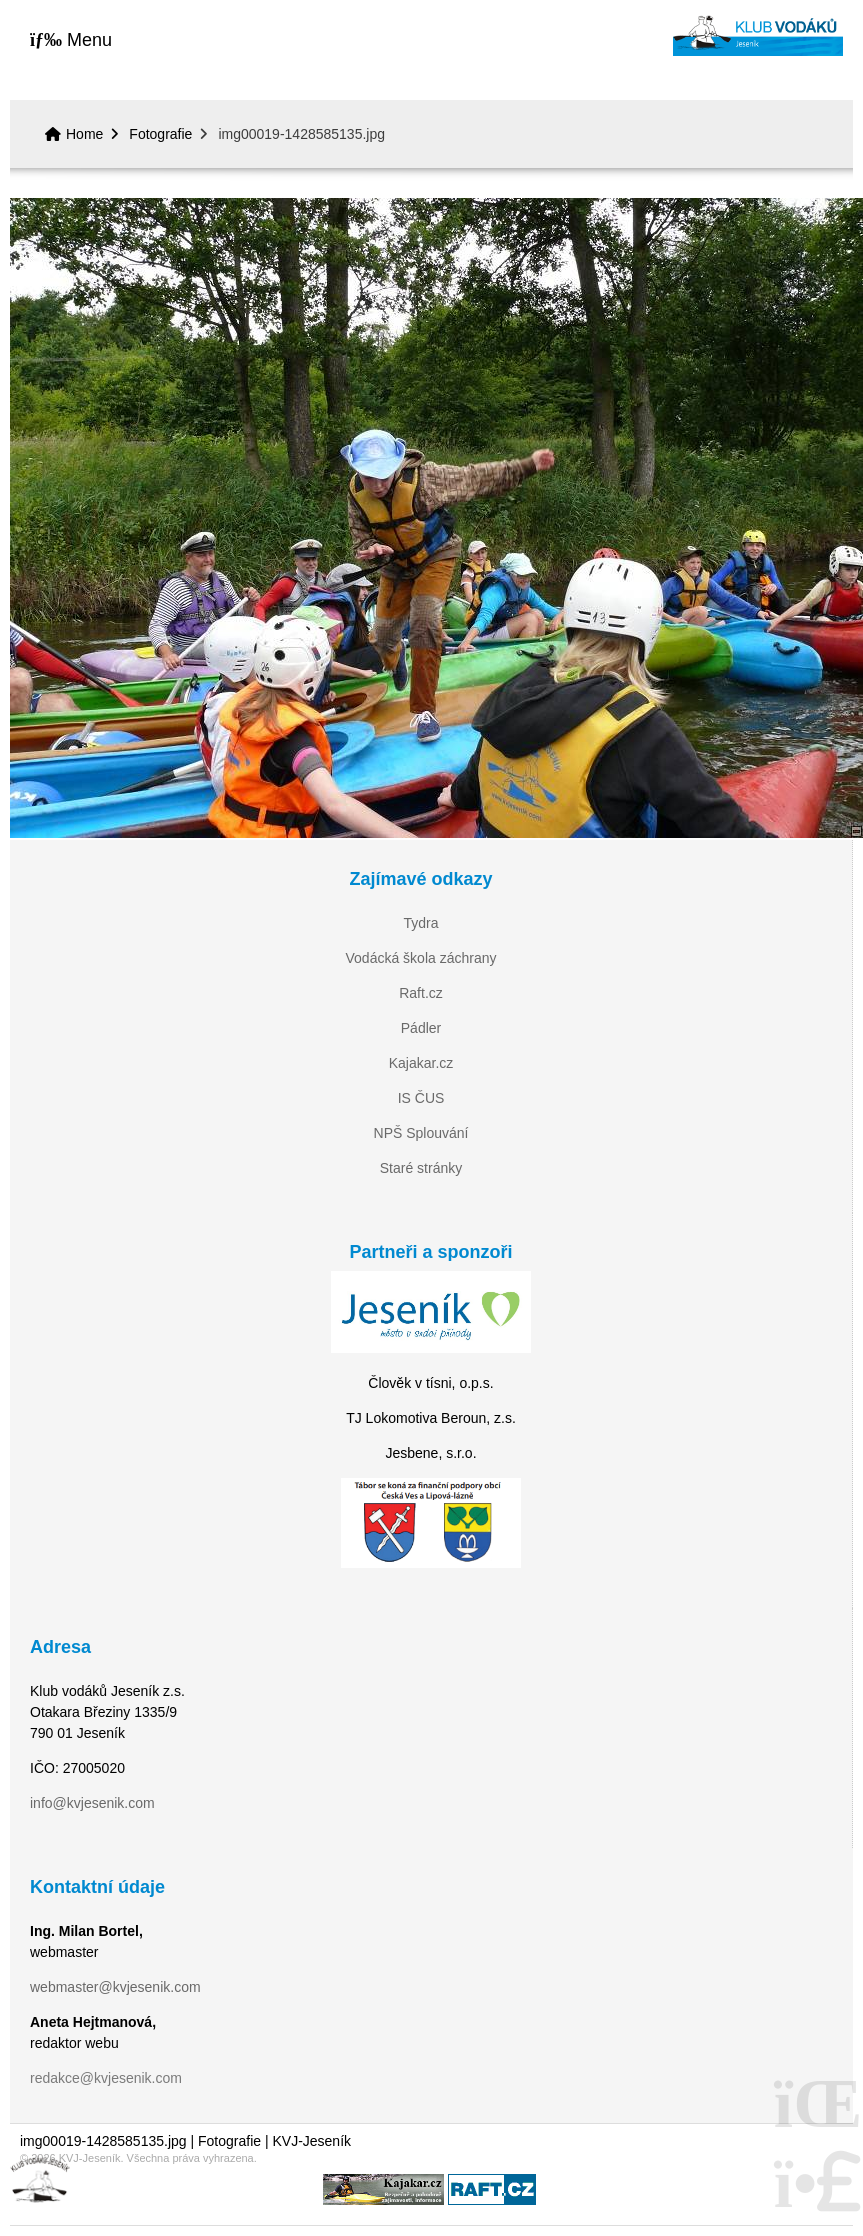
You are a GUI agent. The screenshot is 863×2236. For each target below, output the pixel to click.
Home (758, 35)
